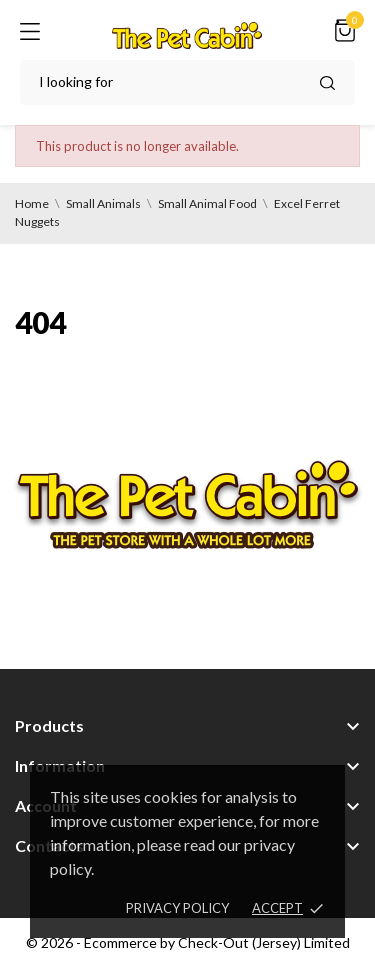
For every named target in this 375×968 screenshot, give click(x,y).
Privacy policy (177, 908)
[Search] (187, 82)
